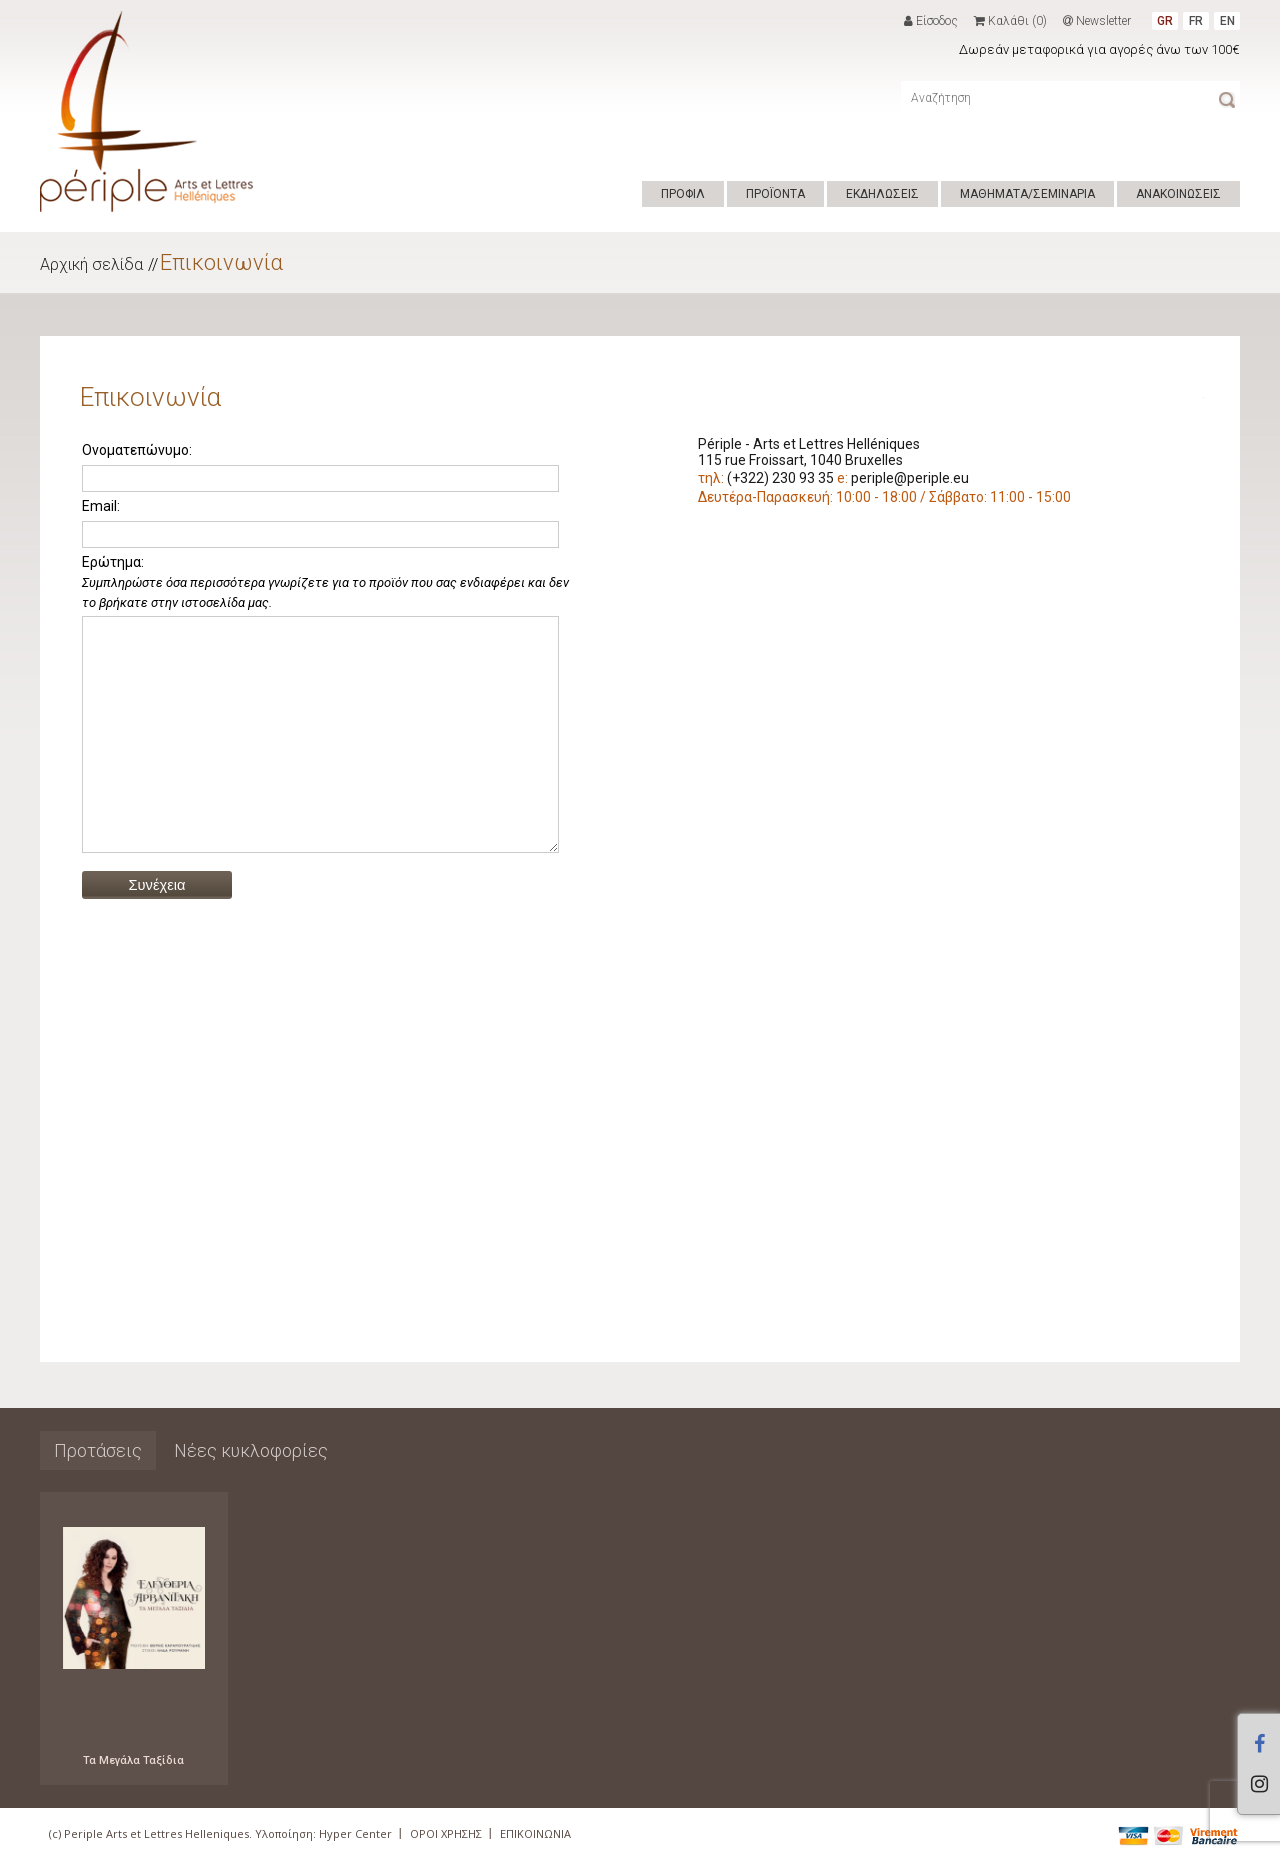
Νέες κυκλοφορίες (251, 1450)
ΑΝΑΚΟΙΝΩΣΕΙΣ (1178, 194)
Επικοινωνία (221, 262)
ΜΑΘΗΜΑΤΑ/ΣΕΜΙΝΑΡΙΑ (1027, 194)
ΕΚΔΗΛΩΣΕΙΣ (882, 194)
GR (1165, 21)
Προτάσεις (98, 1450)
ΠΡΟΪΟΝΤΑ (775, 194)
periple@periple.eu (910, 478)
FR (1196, 21)
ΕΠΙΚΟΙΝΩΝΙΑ (535, 1833)
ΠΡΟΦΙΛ (683, 194)
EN (1227, 21)
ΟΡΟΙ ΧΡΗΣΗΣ (446, 1833)
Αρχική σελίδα (91, 264)
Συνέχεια (157, 930)
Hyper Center (355, 1833)
